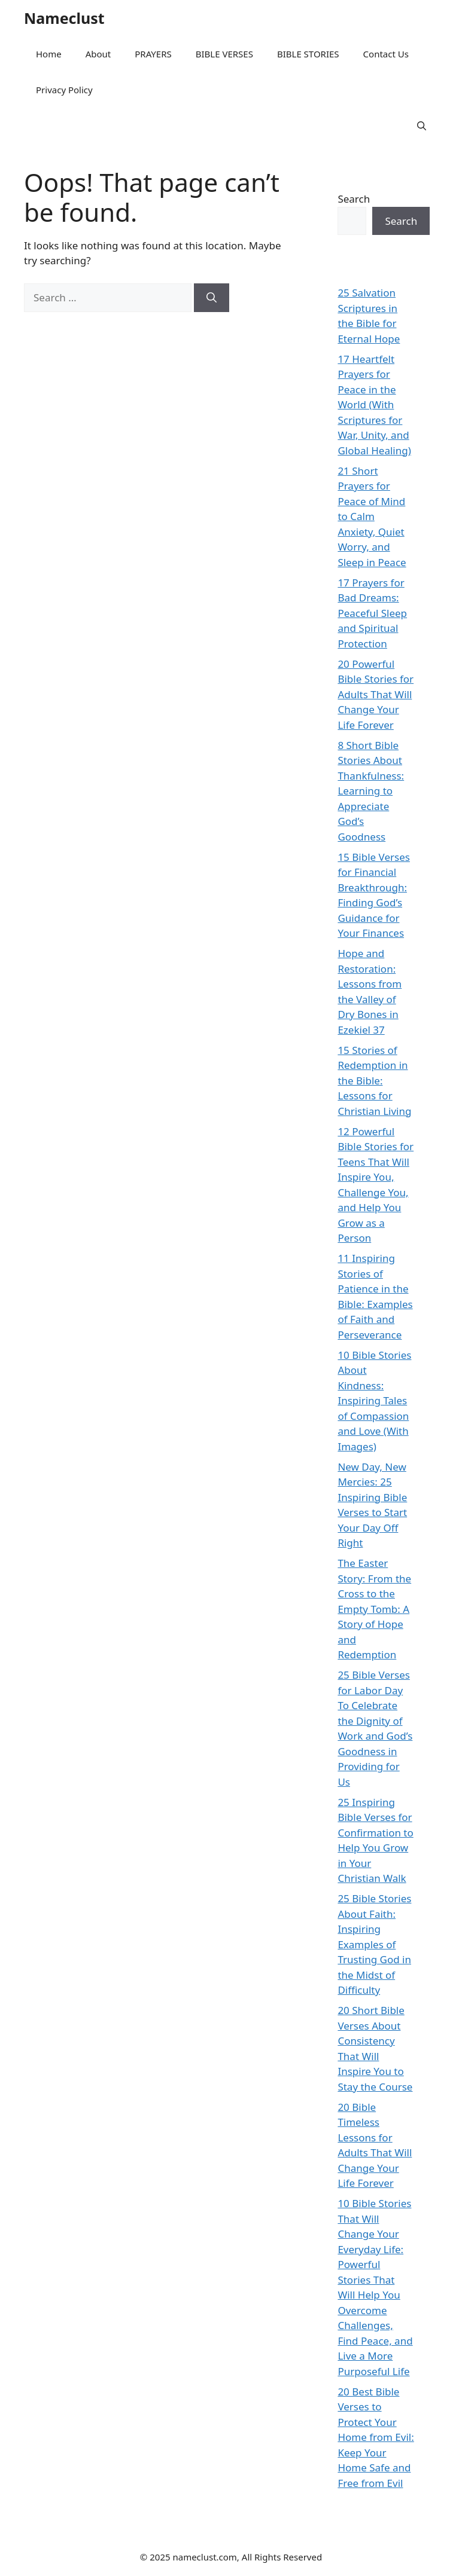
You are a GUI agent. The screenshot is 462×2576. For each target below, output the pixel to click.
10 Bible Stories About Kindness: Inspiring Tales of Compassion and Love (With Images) (374, 1400)
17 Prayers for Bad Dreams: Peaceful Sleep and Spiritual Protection (372, 613)
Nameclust (64, 18)
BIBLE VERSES (224, 54)
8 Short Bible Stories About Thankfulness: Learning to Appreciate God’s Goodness (371, 791)
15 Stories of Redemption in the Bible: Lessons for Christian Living (374, 1080)
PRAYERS (153, 54)
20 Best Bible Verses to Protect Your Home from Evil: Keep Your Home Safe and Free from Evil (376, 2437)
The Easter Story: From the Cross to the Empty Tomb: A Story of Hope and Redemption (374, 1608)
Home (49, 54)
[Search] (211, 297)
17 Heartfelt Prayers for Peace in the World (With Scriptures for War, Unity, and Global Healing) (374, 404)
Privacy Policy (64, 90)
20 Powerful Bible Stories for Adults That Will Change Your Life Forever (376, 694)
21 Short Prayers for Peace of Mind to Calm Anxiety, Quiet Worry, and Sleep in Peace (372, 516)
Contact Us (386, 54)
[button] (421, 125)
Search (354, 199)
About (98, 54)
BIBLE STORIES (308, 54)
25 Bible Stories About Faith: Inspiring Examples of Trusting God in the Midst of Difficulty (374, 1944)
